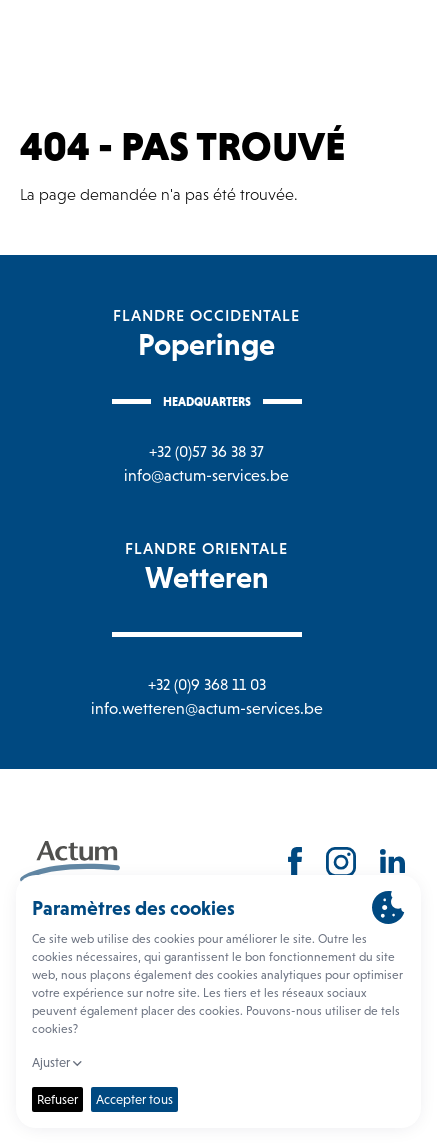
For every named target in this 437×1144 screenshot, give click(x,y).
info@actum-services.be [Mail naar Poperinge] (206, 475)
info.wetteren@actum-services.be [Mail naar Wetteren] (207, 708)
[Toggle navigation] (402, 45)
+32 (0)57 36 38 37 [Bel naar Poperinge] (206, 451)
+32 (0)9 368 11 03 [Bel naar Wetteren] (207, 684)
